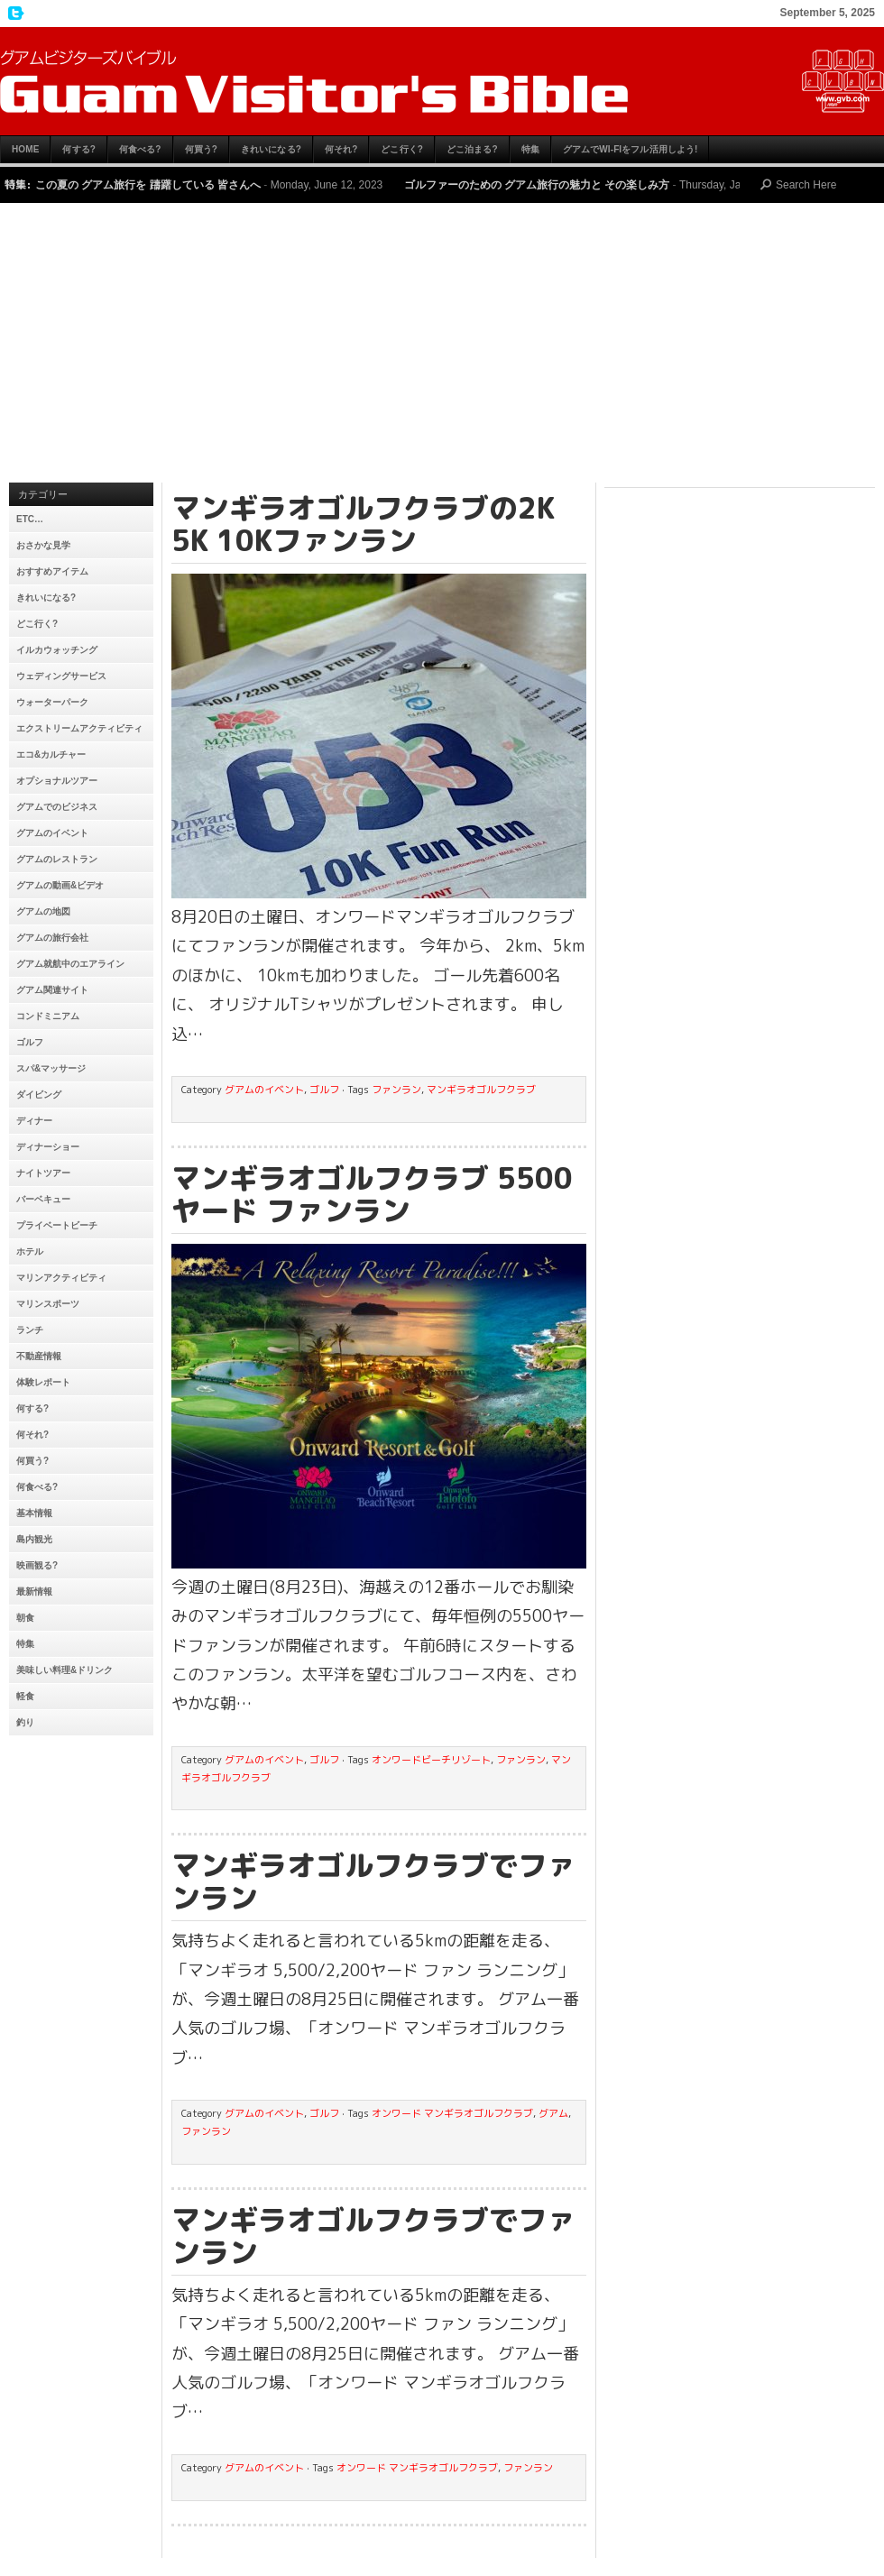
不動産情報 (38, 1356)
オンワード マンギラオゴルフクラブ (452, 2113)
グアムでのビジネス (56, 807)
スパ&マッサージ (51, 1068)
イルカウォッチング (56, 650)
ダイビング (38, 1094)
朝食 (25, 1618)
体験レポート (43, 1382)
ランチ (29, 1330)
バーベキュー (43, 1199)
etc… (29, 519)
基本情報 (34, 1513)
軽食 (25, 1696)
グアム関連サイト (52, 990)
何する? (79, 149)
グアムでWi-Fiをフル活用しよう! (630, 149)
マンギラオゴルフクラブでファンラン (373, 1881)
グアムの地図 (43, 911)
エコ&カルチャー (51, 754)
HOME (25, 149)
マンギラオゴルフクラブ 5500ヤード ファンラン (372, 1194)
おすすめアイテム (52, 571)
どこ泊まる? (472, 149)
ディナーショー (47, 1147)
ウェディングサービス (61, 676)
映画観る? (37, 1565)
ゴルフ (29, 1042)
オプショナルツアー (56, 781)
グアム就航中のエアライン (70, 964)
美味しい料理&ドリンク (64, 1670)
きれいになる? (271, 149)
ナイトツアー (43, 1173)
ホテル (29, 1251)
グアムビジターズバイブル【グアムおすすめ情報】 (442, 81)
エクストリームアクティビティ (79, 728)
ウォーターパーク (52, 702)
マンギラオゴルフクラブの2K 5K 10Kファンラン (363, 524)
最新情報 (34, 1591)
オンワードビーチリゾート (431, 1760)
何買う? (201, 149)
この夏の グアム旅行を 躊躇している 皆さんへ (148, 185)
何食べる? (140, 149)
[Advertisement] (442, 347)
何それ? (341, 149)
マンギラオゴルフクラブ (481, 1089)
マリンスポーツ (47, 1304)
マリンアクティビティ (61, 1278)
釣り (25, 1722)
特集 (530, 149)
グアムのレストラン (56, 859)
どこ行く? (402, 149)
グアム (553, 2113)
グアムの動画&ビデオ (60, 885)
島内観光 (34, 1539)
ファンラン (396, 1089)
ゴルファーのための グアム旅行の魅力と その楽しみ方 (537, 185)
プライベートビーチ (56, 1225)
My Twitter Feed (13, 13)
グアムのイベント (52, 833)
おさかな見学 (43, 545)
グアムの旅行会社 (52, 938)
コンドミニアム (47, 1016)
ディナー (34, 1121)
